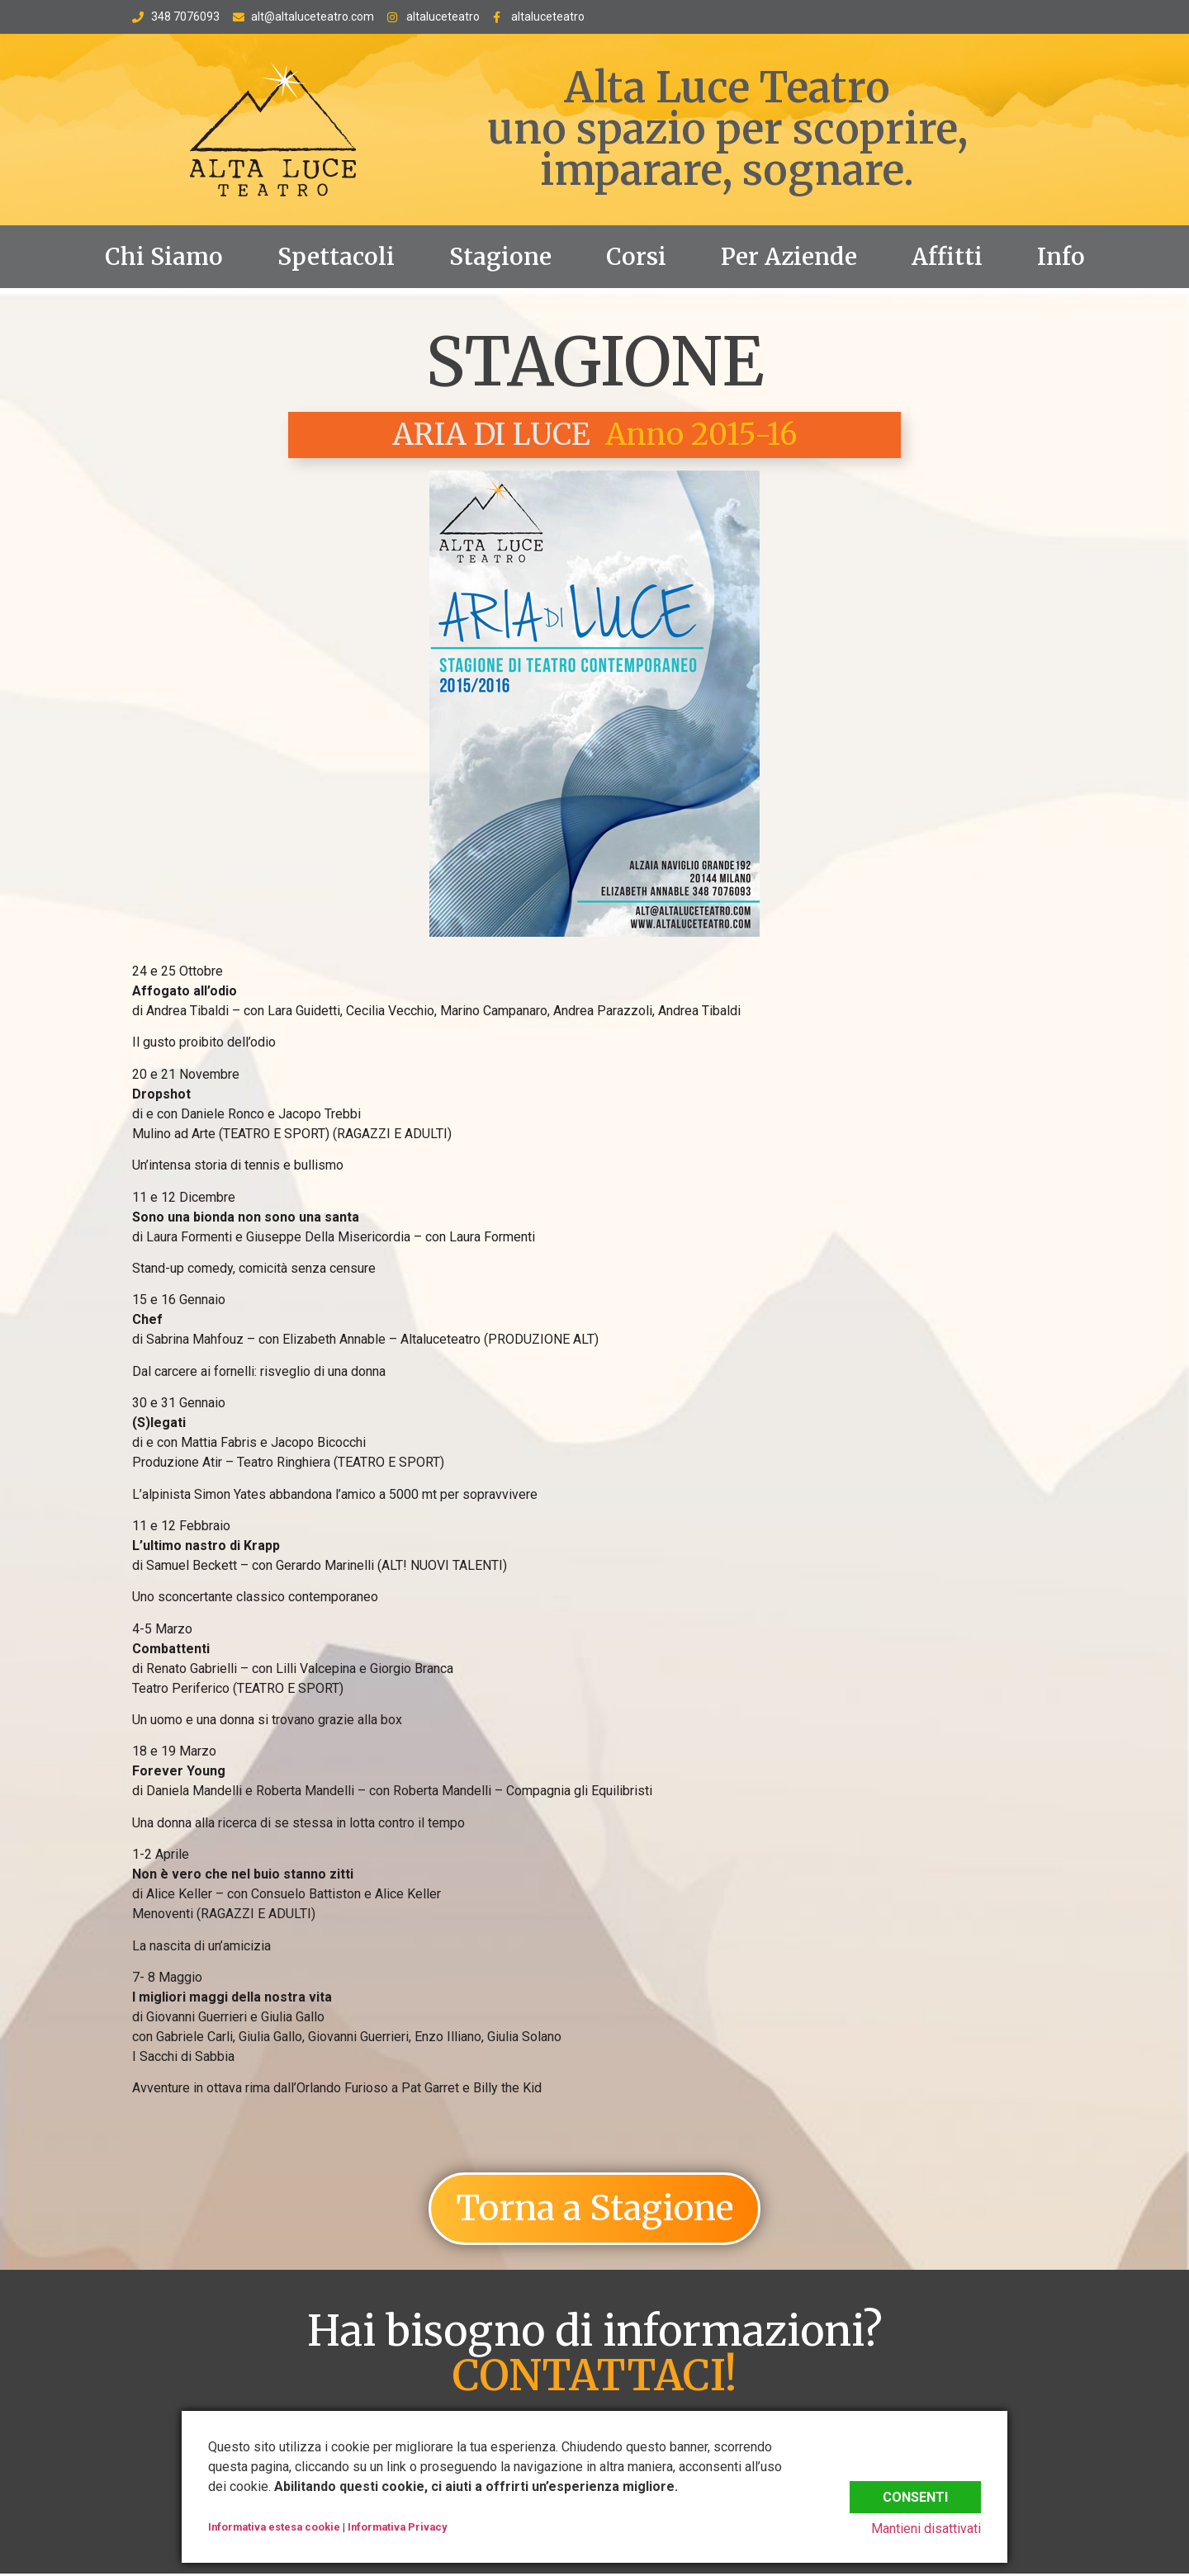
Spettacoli (336, 257)
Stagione (500, 257)
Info (1061, 257)
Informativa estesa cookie (274, 2527)
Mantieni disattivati (926, 2528)
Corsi (636, 257)
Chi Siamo (164, 257)
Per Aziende (789, 257)
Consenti (915, 2492)
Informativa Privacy (397, 2527)
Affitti (947, 257)
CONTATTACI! (594, 2378)
